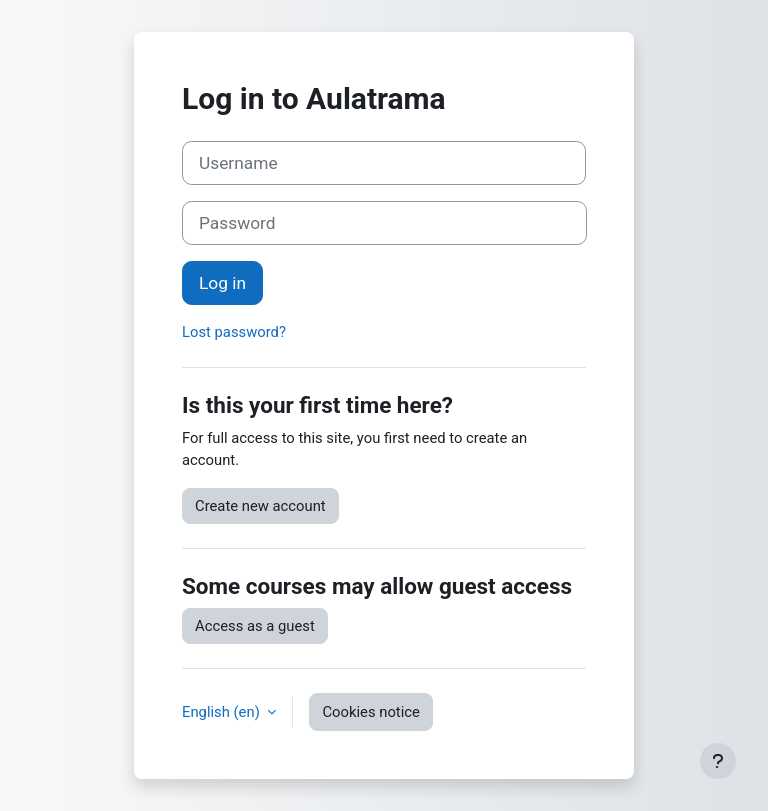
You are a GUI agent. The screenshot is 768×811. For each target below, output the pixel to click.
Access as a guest (255, 626)
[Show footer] (718, 761)
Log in (222, 283)
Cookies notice (370, 712)
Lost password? (234, 332)
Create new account (260, 506)
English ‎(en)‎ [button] (222, 712)
